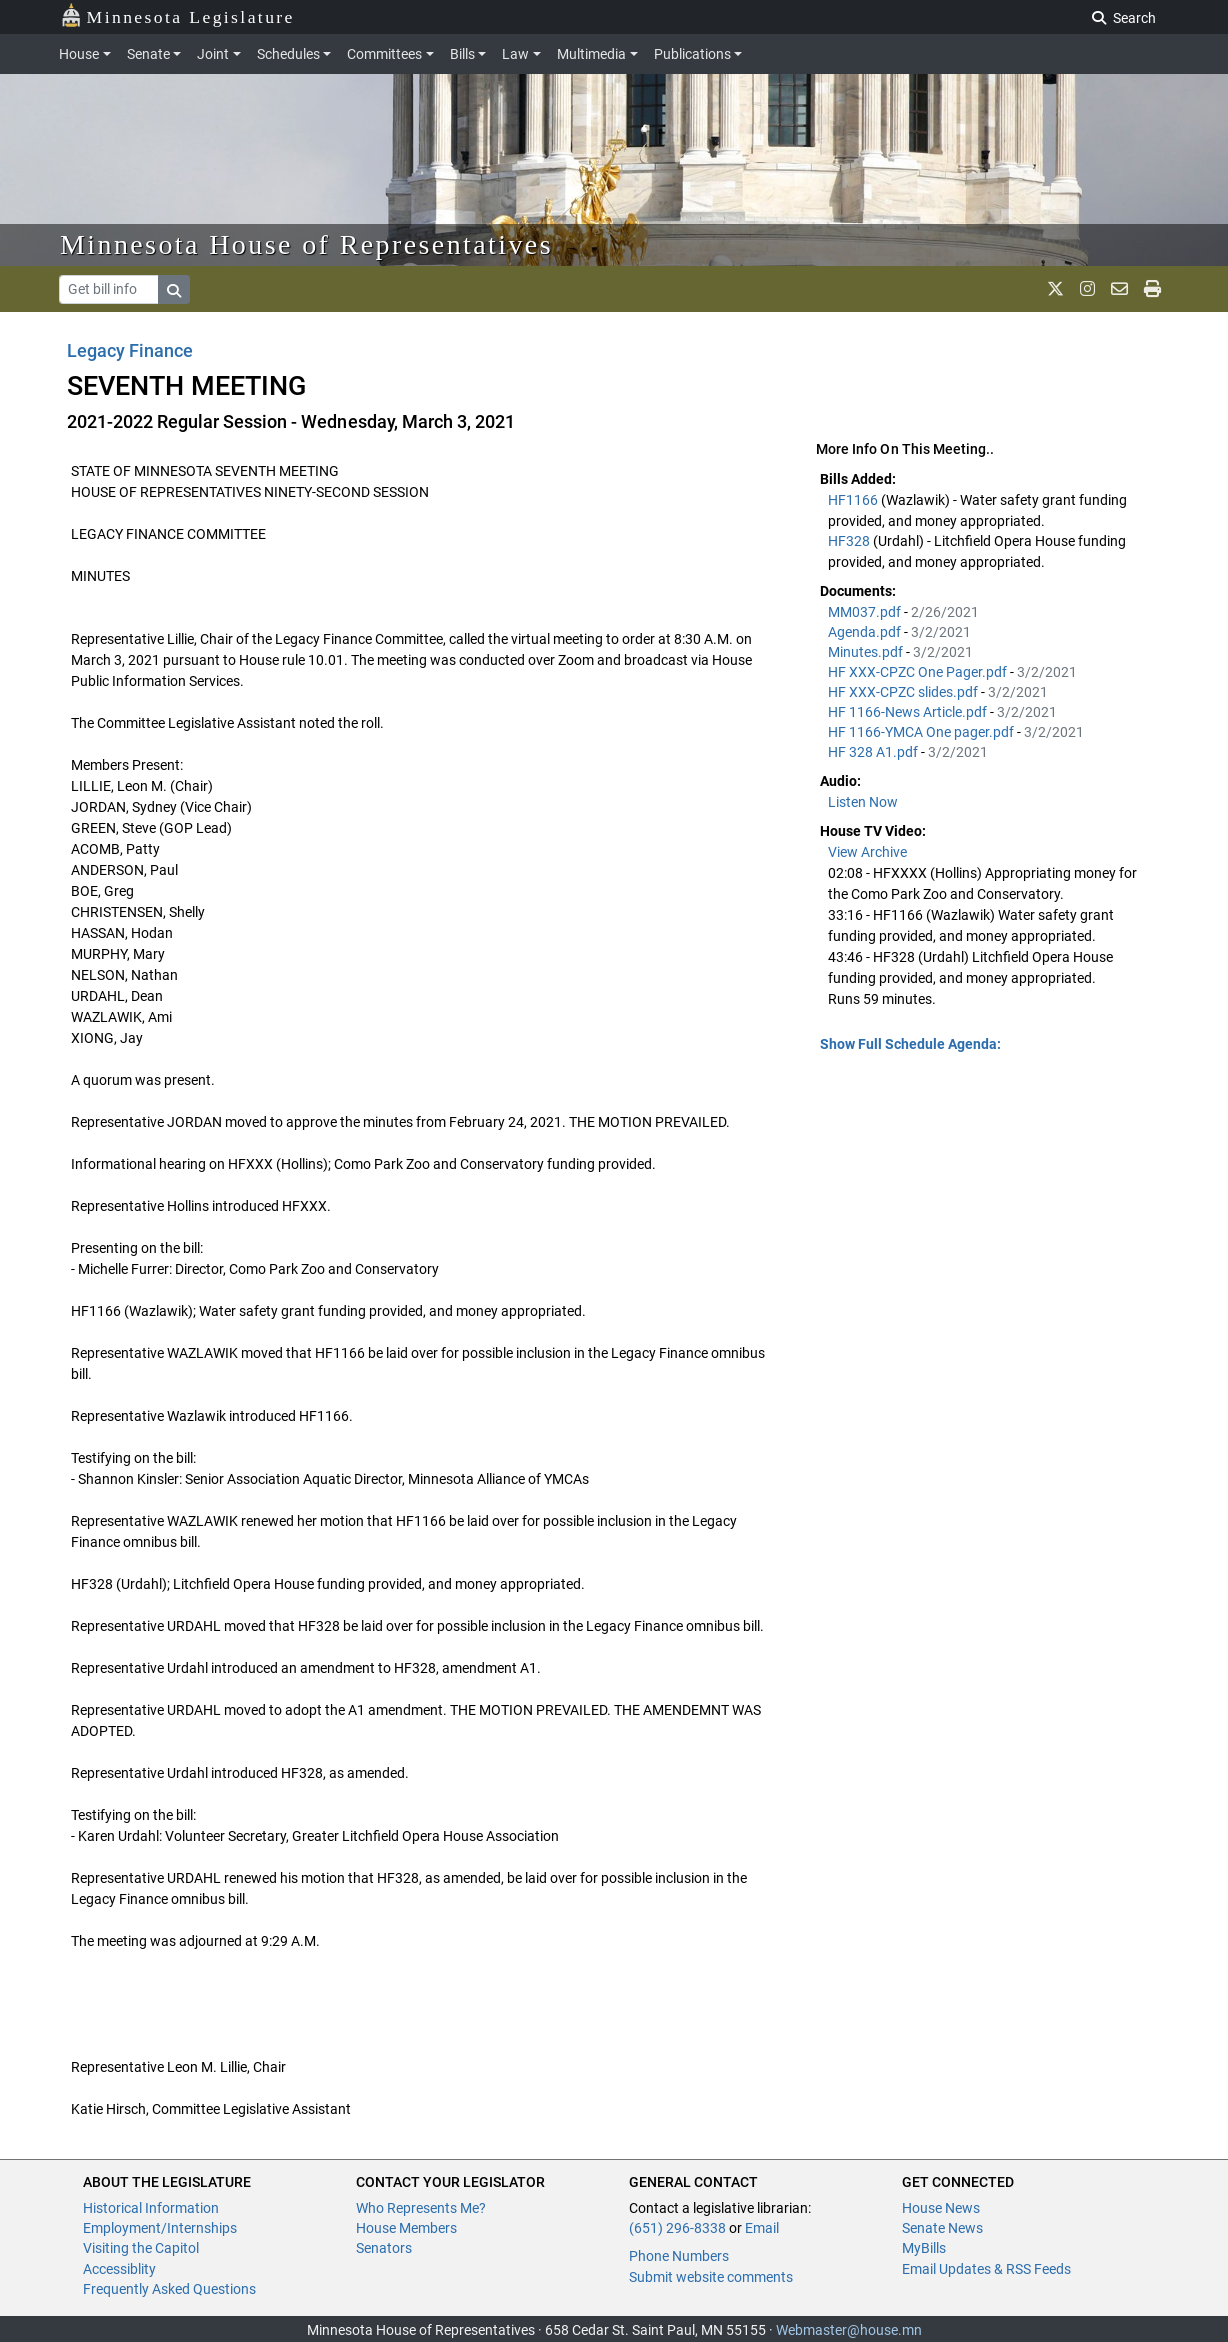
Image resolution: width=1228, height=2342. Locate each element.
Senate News (942, 2228)
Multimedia (591, 54)
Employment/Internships (160, 2228)
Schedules (288, 54)
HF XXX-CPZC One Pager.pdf (919, 672)
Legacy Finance (130, 350)
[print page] (1152, 289)
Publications (692, 54)
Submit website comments (711, 2277)
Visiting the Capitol (141, 2248)
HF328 (850, 541)
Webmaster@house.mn (849, 2330)
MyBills (924, 2248)
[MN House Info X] (1055, 289)
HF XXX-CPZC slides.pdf (904, 692)
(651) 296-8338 (677, 2228)
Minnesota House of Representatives (306, 244)
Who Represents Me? (421, 2208)
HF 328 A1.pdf (874, 752)
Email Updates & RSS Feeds (986, 2269)
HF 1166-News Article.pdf (909, 712)
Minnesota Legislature (177, 15)
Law (515, 54)
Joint (213, 54)
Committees (384, 54)
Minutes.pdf (867, 652)
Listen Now (863, 802)
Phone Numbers (679, 2256)
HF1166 (854, 500)
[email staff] (1119, 289)
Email (762, 2228)
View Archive (867, 852)
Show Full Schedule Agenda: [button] (910, 1044)
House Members (406, 2228)
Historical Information (151, 2208)
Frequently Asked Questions (169, 2289)
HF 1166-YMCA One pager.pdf (922, 732)
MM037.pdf (866, 612)
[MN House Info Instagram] (1087, 289)
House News (941, 2208)
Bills (462, 54)
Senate (148, 54)
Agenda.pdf (866, 632)
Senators (384, 2248)
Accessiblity (119, 2269)
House (79, 54)
